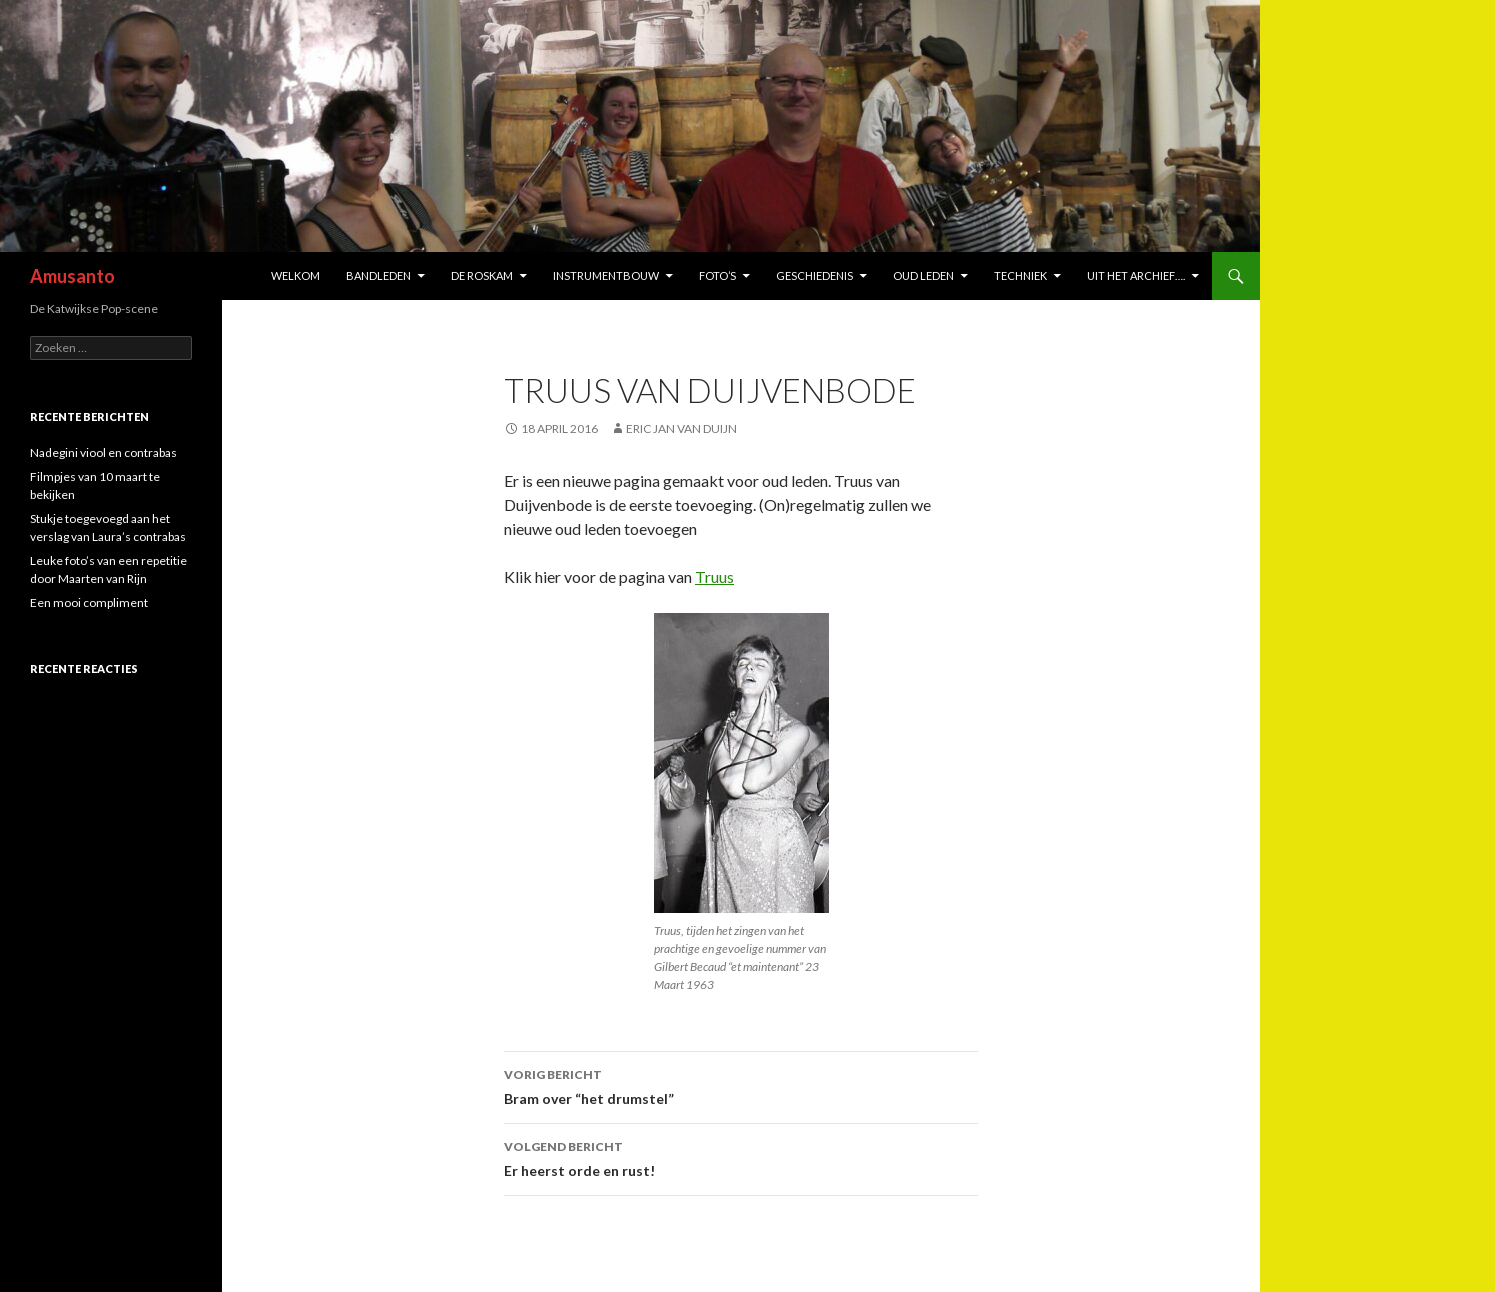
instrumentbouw (606, 275)
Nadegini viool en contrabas (103, 452)
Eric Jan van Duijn (681, 428)
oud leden (923, 275)
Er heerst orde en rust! (741, 1157)
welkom (295, 275)
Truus (714, 576)
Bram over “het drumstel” (741, 1085)
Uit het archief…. (1136, 275)
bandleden (378, 275)
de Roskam (482, 275)
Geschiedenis (814, 275)
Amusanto (72, 276)
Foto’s (717, 275)
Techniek (1020, 275)
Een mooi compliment (89, 602)
